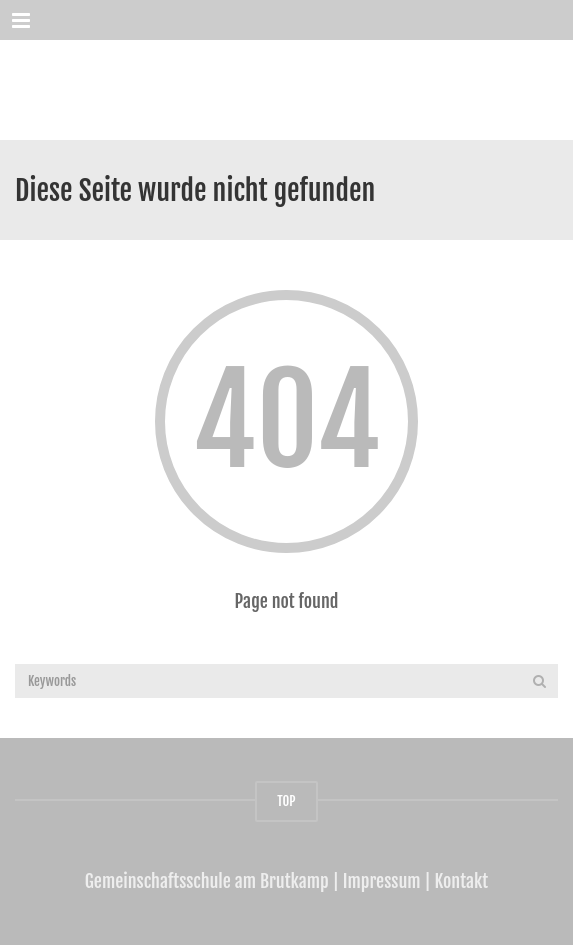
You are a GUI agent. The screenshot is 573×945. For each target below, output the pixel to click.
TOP (286, 801)
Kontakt (462, 881)
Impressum (382, 881)
